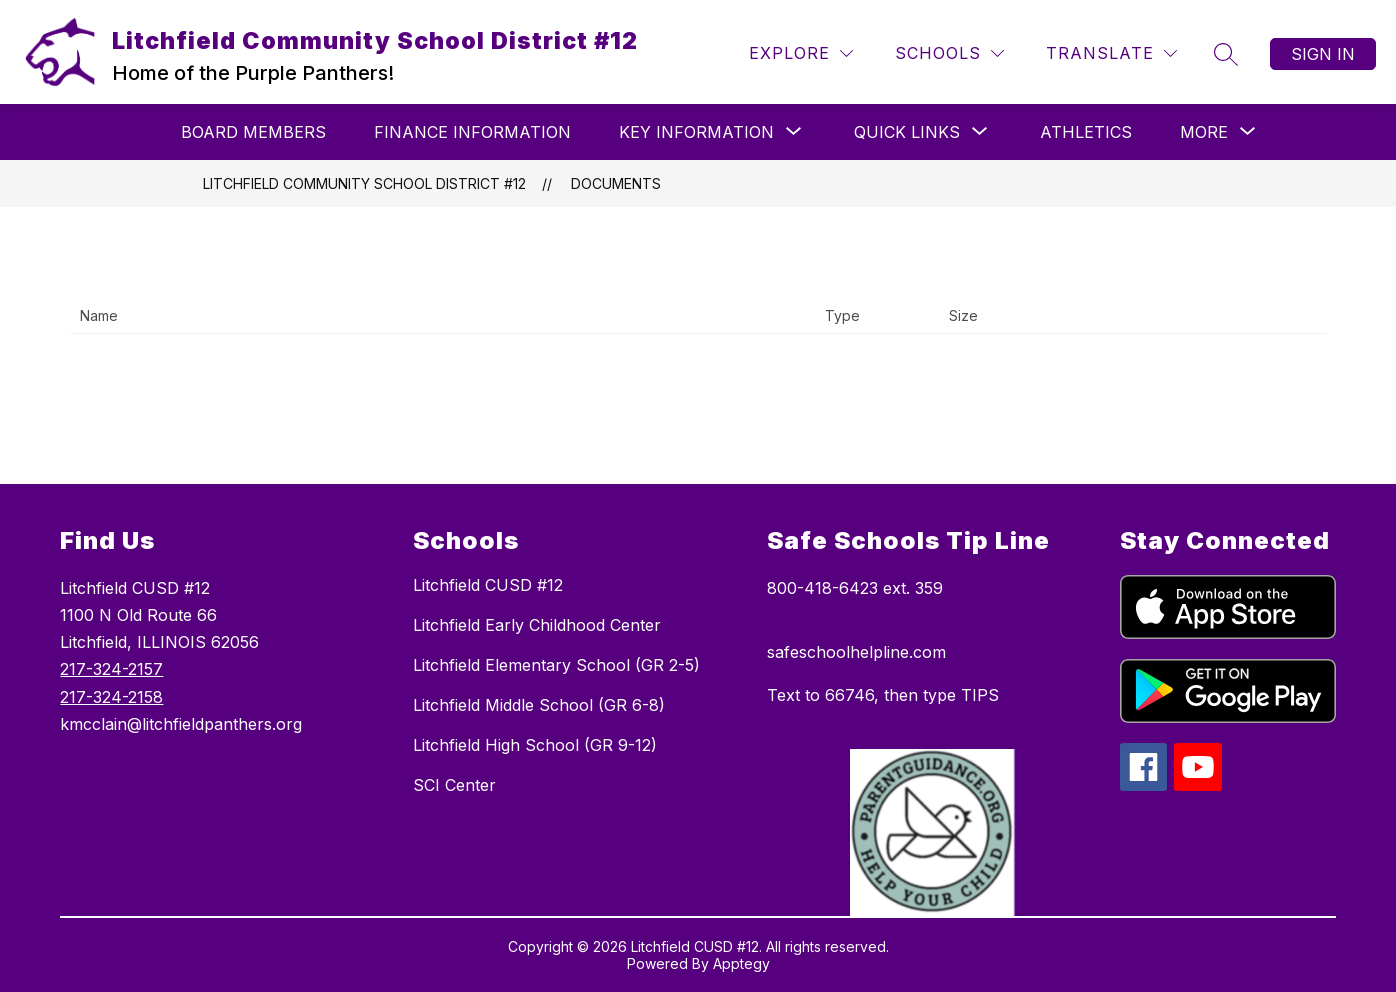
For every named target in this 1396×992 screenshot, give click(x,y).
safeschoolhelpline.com (856, 652)
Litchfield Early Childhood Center (537, 625)
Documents (616, 183)
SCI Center (454, 785)
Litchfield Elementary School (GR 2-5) (556, 665)
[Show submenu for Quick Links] (907, 132)
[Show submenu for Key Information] (696, 132)
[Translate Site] (1111, 53)
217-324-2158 (111, 697)
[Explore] (801, 53)
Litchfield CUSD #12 (488, 585)
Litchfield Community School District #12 (364, 183)
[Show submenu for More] (1204, 132)
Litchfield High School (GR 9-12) (535, 745)
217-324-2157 (111, 669)
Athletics (1086, 132)
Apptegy (741, 963)
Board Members (253, 132)
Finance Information (472, 132)
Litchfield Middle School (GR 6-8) (539, 705)
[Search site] (1226, 54)
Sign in (1323, 54)
